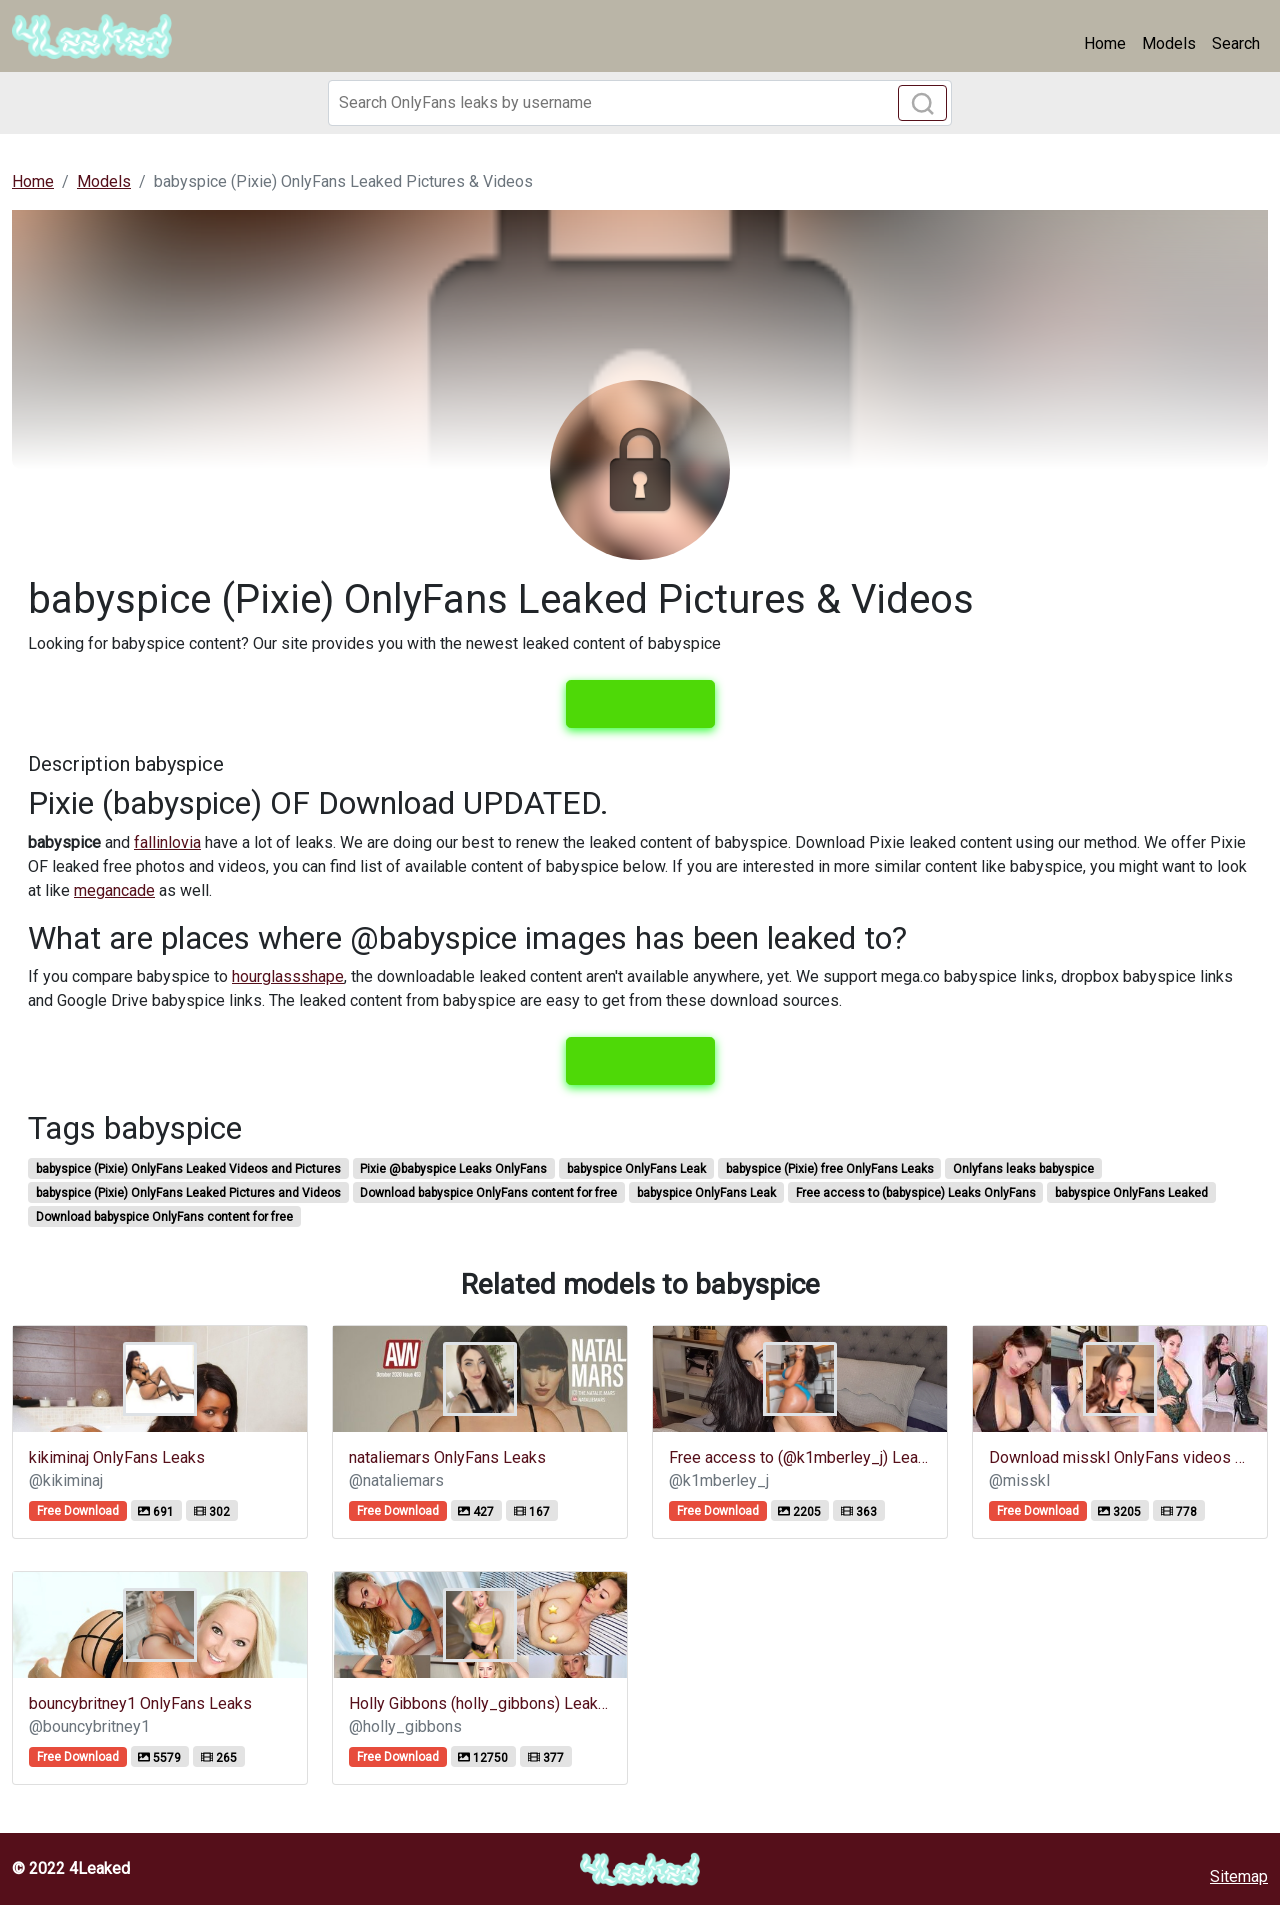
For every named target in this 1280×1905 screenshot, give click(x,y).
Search (1236, 43)
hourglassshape (288, 976)
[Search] (640, 103)
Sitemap (1239, 1876)
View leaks (640, 704)
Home (1105, 43)
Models (1169, 43)
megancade (114, 890)
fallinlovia (167, 842)
